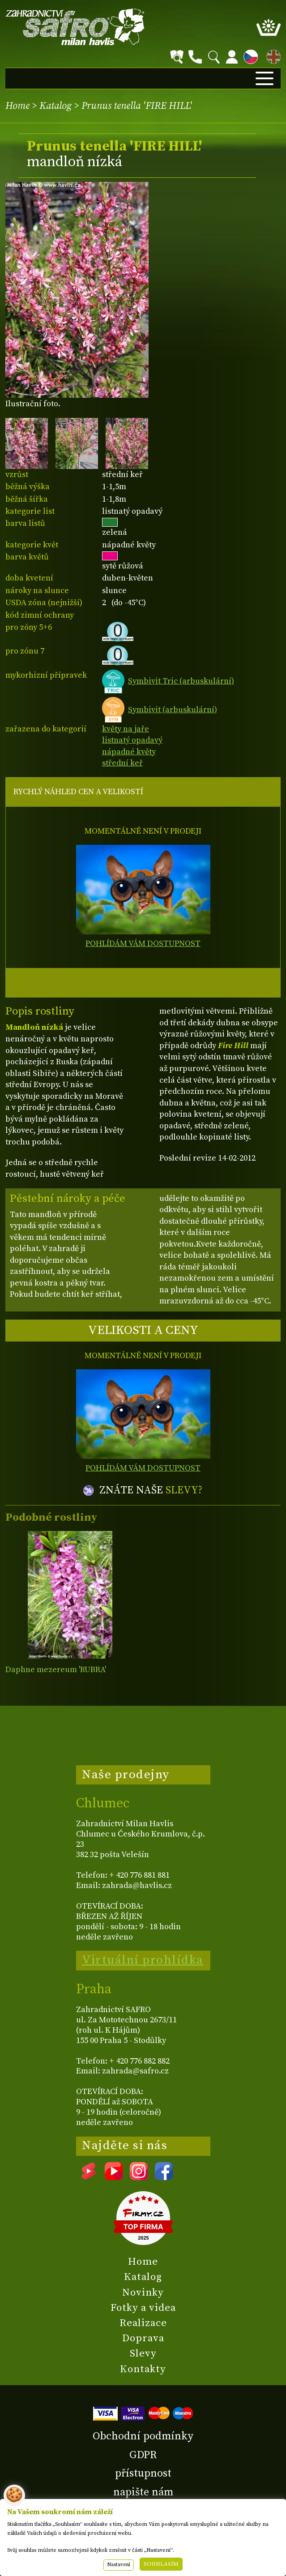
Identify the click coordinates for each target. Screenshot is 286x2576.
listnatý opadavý (132, 740)
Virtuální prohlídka (143, 1960)
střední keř (122, 763)
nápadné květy (129, 752)
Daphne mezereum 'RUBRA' (55, 1669)
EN (271, 55)
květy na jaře (125, 729)
